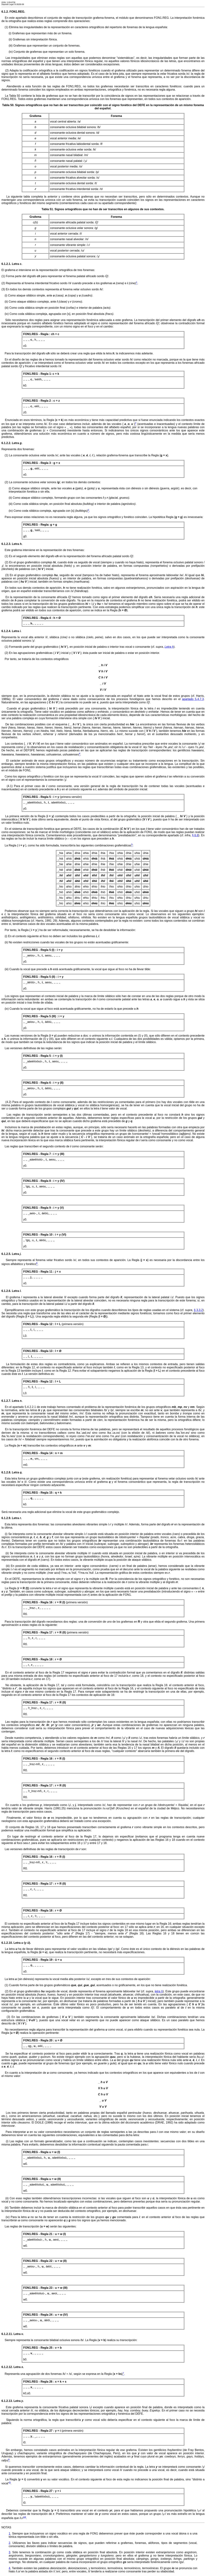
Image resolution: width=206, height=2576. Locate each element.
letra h (159, 1991)
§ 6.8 (195, 835)
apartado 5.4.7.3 (193, 699)
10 (24, 2517)
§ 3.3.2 (198, 1310)
